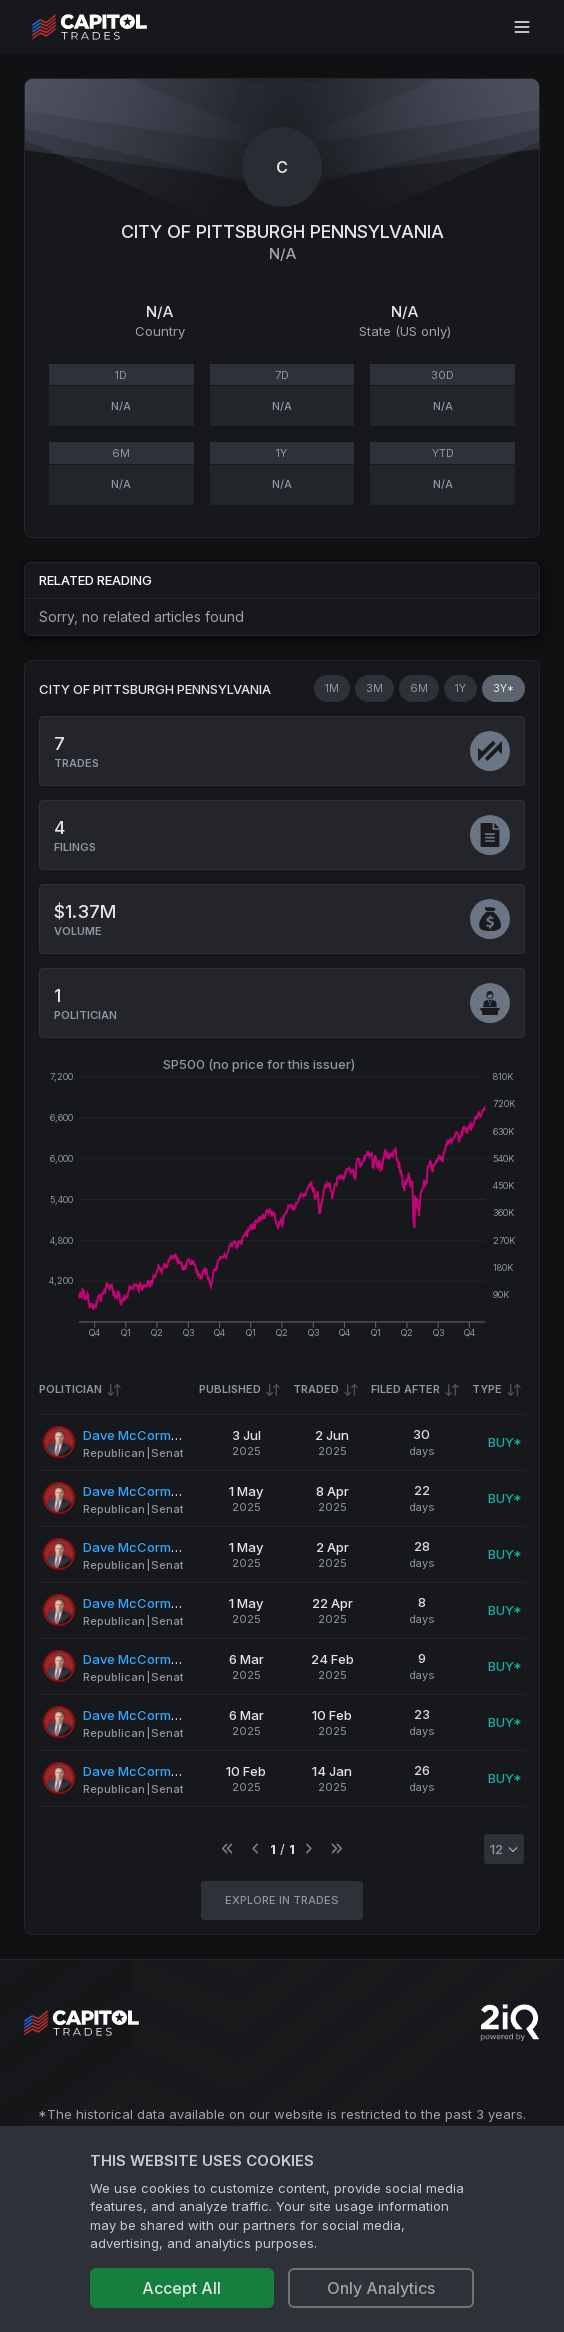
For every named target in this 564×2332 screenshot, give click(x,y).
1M (332, 688)
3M (374, 688)
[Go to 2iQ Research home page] (510, 2022)
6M (419, 688)
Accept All (181, 2288)
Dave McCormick (136, 1435)
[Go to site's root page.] (111, 27)
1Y (460, 688)
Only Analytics (381, 2288)
